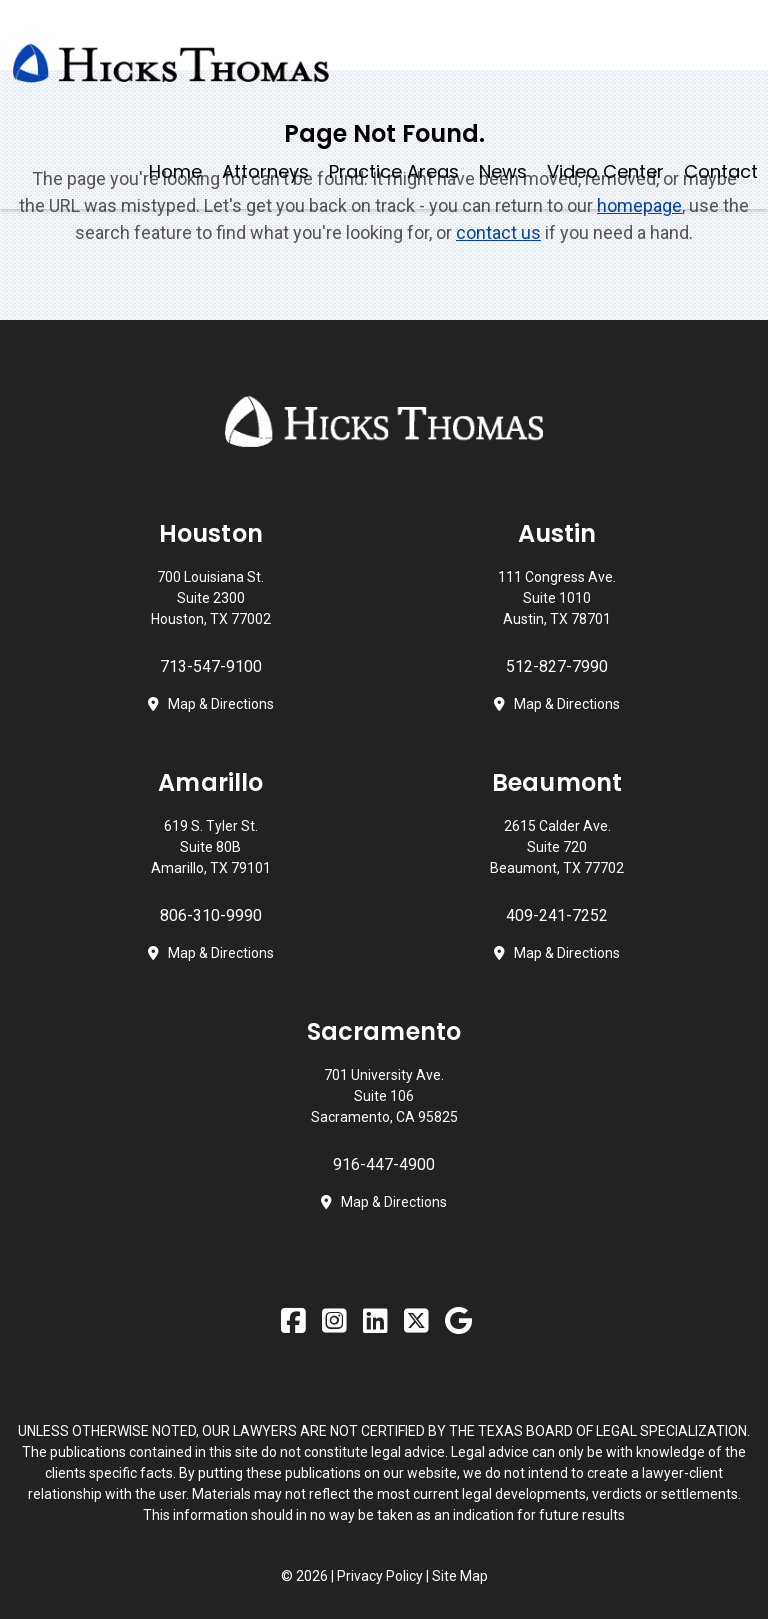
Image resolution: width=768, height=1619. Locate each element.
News (503, 171)
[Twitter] (419, 1322)
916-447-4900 (384, 1164)
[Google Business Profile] (461, 1322)
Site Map (460, 1576)
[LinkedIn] (378, 1322)
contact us (498, 232)
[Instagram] (337, 1322)
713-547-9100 (211, 666)
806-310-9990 (211, 915)
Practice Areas (394, 171)
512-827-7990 (557, 666)
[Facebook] (296, 1322)
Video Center (605, 171)
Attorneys (265, 171)
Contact (721, 171)
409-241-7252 (557, 915)
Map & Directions (221, 704)
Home (175, 171)
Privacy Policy (381, 1576)
